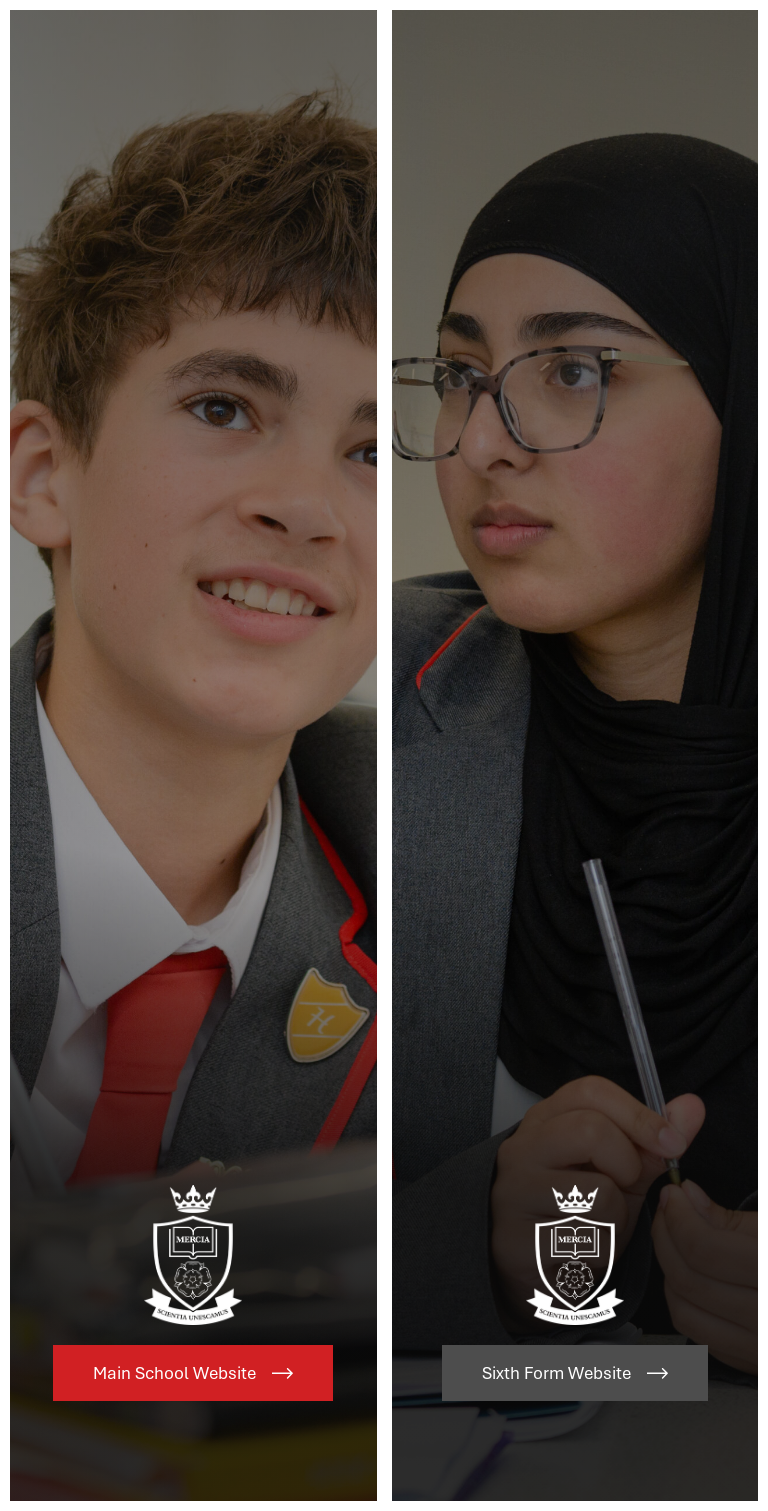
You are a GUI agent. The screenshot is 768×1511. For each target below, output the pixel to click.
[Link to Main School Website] (193, 755)
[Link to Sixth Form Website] (575, 755)
